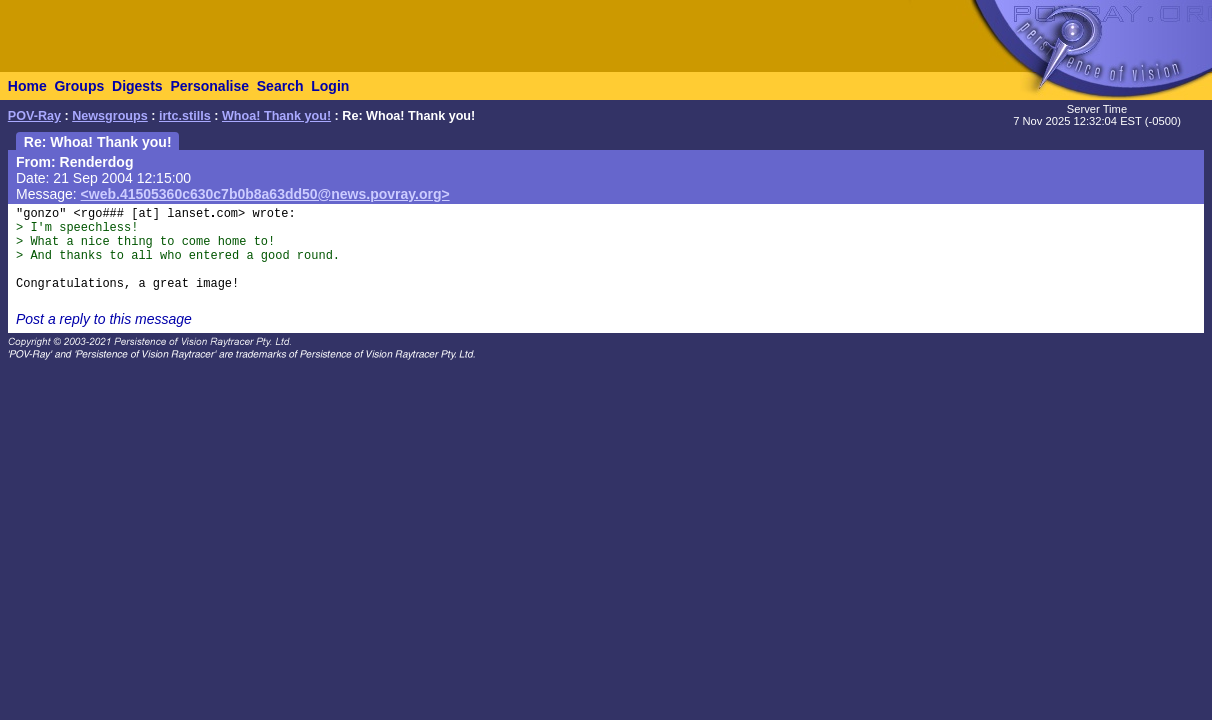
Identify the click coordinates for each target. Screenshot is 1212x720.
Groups (79, 86)
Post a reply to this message (104, 319)
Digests (137, 86)
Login (330, 86)
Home (27, 86)
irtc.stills (185, 116)
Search (280, 86)
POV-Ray (34, 116)
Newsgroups (110, 116)
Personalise (209, 86)
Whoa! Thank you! (276, 116)
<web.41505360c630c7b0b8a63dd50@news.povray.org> (265, 194)
